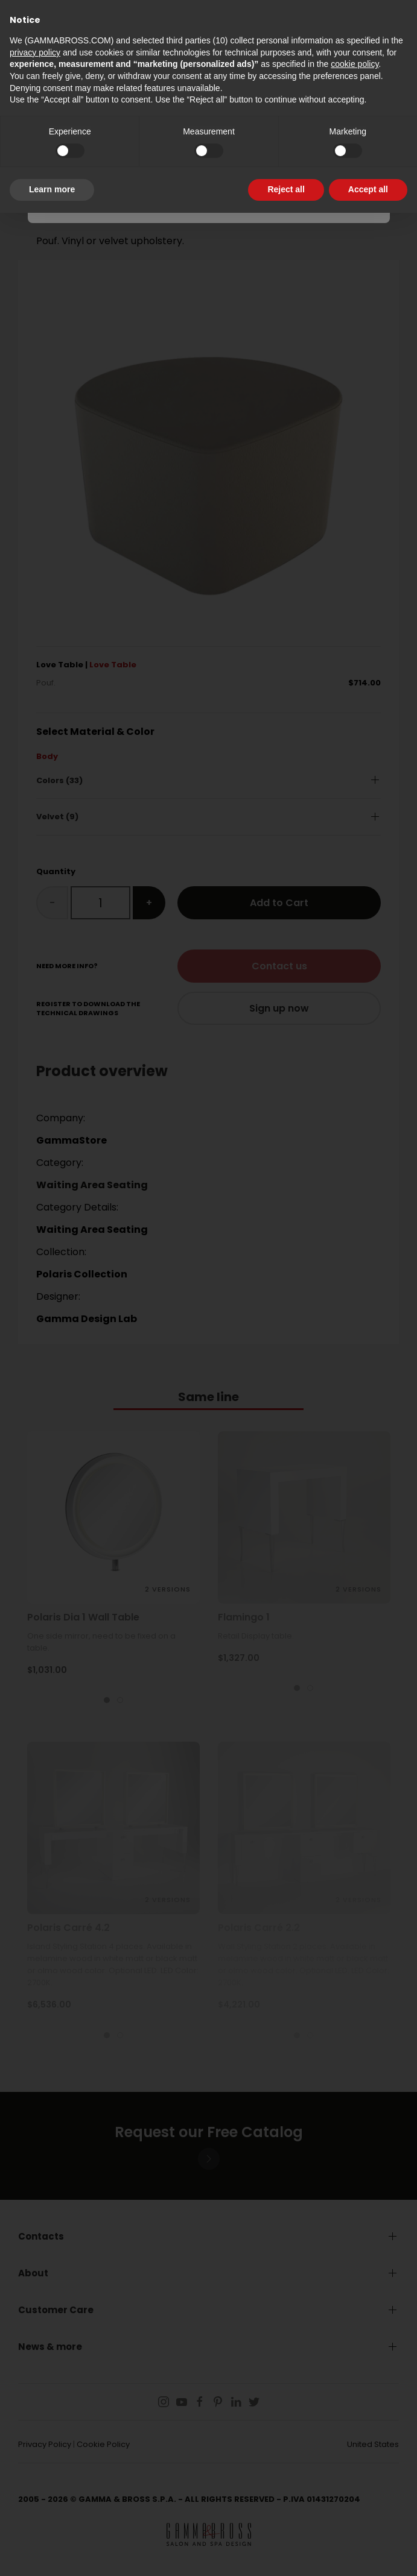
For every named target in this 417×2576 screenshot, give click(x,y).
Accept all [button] (368, 189)
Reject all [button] (285, 189)
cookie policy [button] (354, 64)
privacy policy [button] (35, 52)
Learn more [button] (52, 189)
